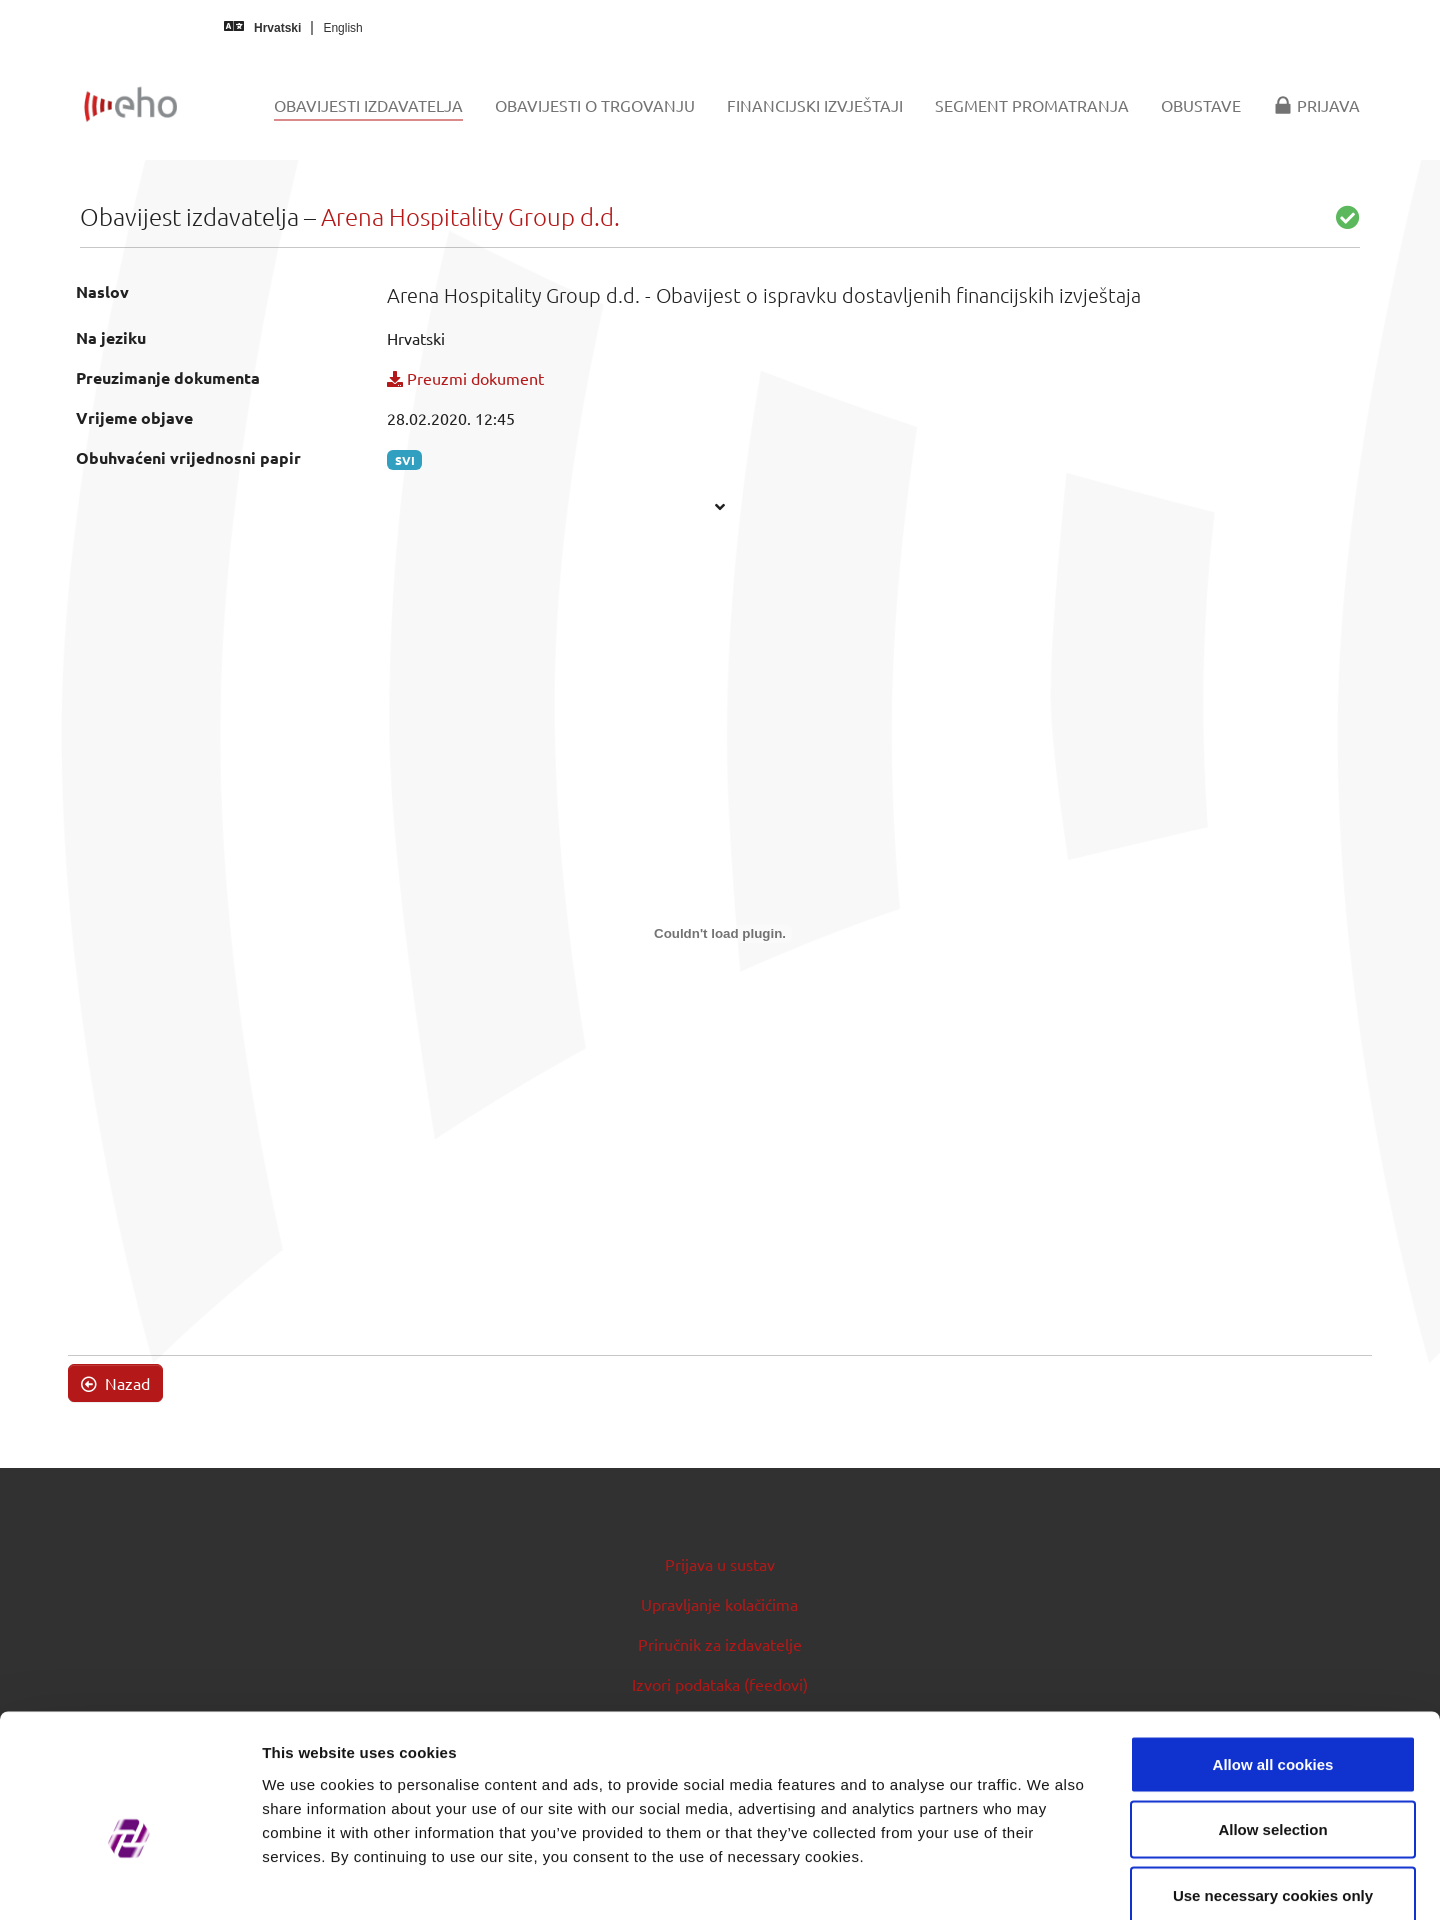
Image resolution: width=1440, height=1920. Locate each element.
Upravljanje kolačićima (719, 1604)
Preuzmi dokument (465, 378)
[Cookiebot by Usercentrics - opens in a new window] (129, 1881)
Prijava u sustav (720, 1564)
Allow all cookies (1273, 1657)
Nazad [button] (115, 1383)
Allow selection (1272, 1723)
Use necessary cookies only (1273, 1788)
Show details (1049, 1880)
